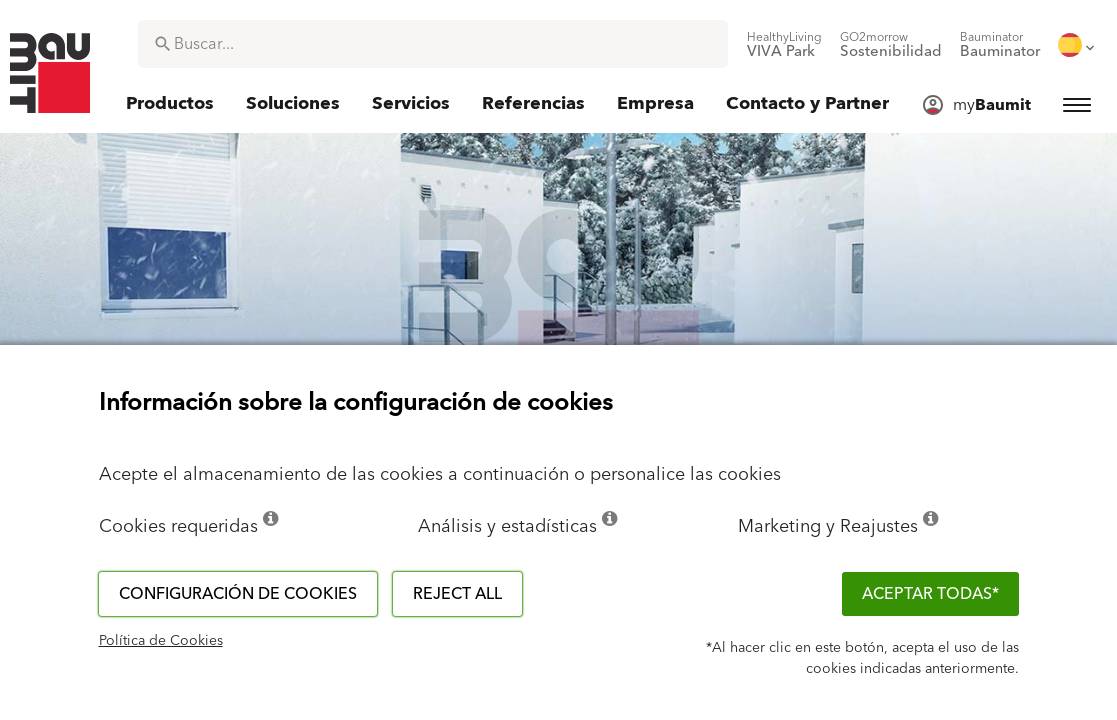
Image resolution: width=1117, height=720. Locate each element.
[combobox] (433, 44)
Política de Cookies (161, 641)
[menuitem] (784, 45)
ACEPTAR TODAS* (930, 594)
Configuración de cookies (238, 594)
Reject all (457, 594)
